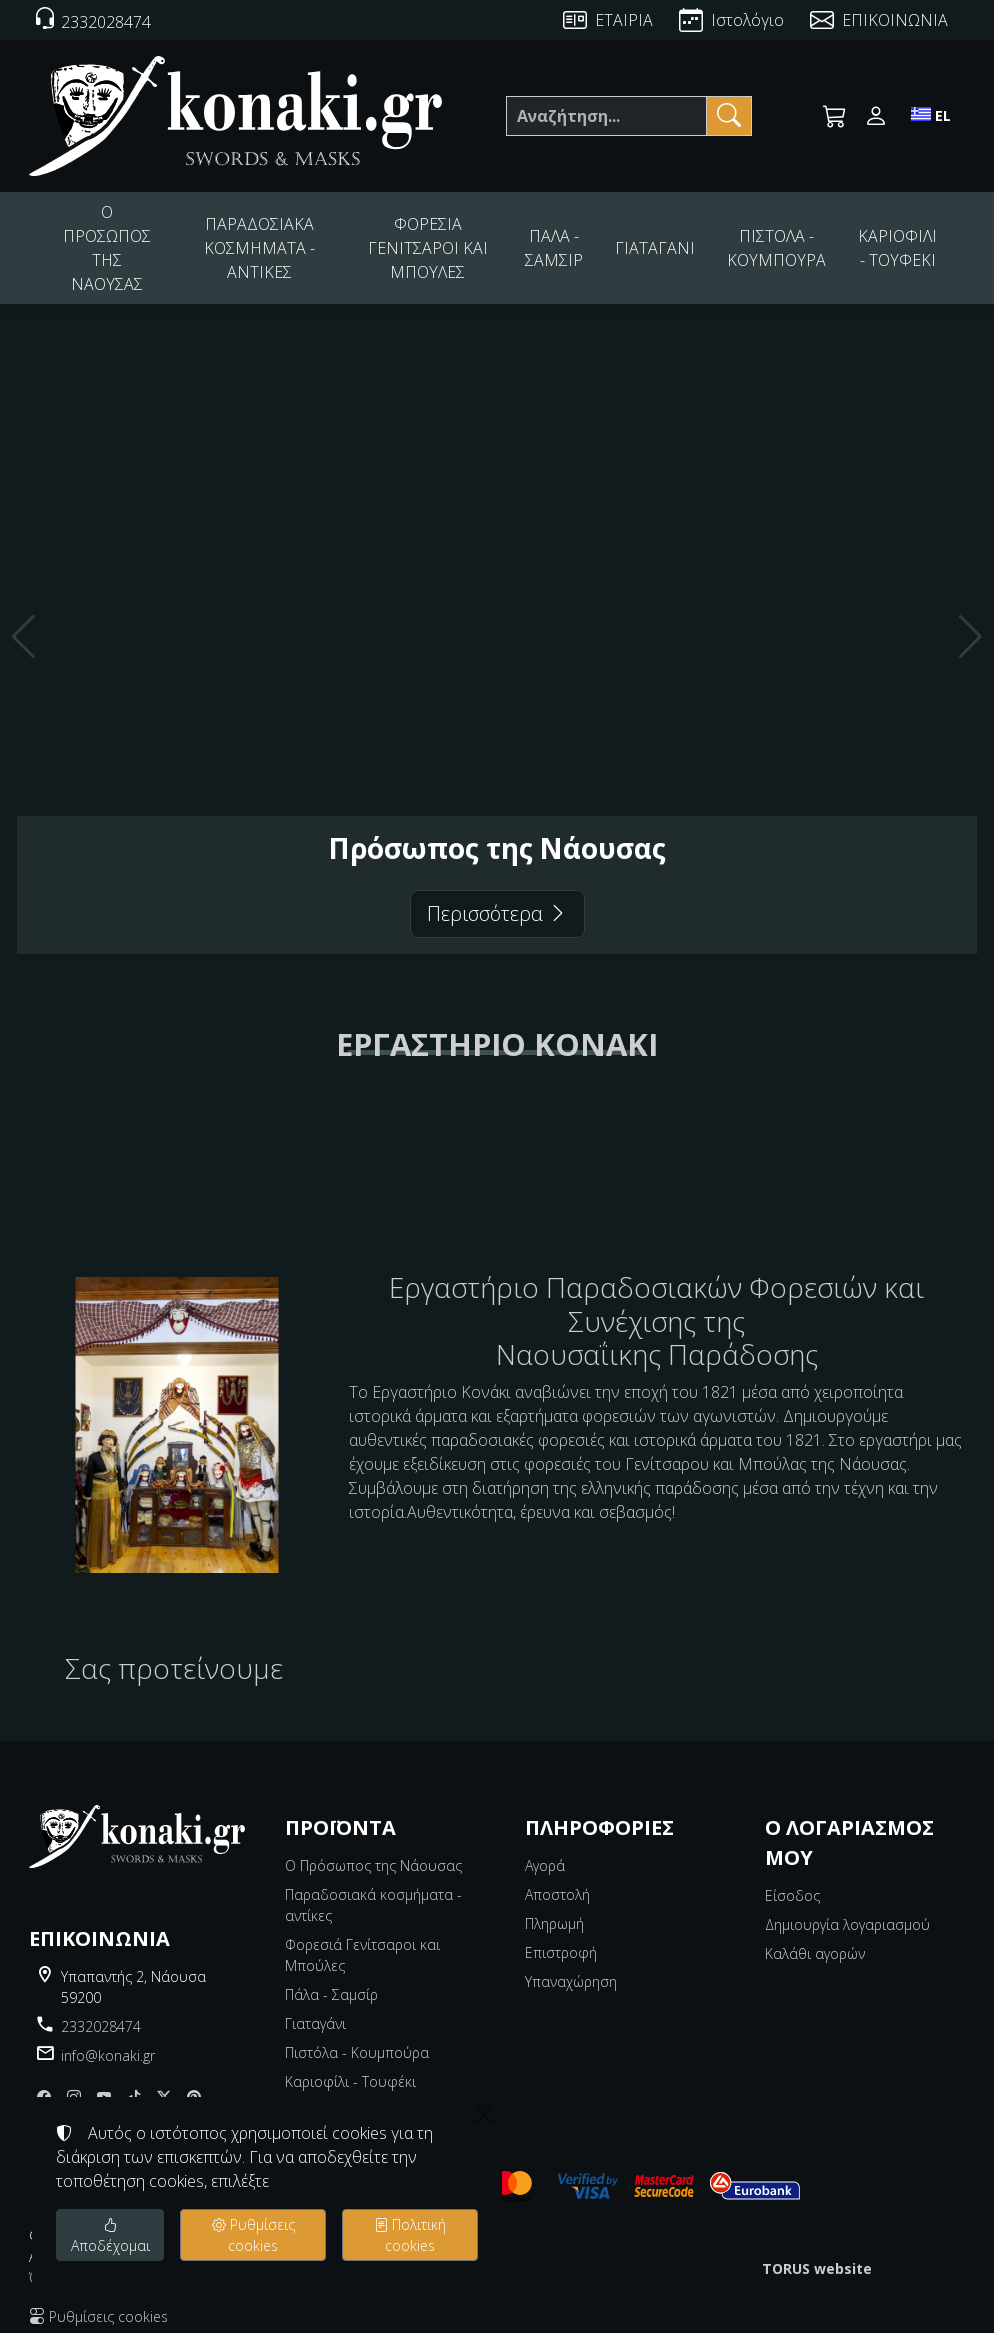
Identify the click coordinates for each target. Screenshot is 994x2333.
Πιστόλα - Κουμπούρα (357, 2035)
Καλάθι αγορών (815, 1936)
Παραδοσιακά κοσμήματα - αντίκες (373, 1888)
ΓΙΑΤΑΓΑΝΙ (671, 239)
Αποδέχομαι (110, 2235)
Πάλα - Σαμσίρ (331, 1977)
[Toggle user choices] (876, 116)
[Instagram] (74, 2079)
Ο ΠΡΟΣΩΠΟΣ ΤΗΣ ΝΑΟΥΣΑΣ (110, 239)
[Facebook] (44, 2079)
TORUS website (817, 2251)
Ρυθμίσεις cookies (253, 2235)
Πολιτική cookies (410, 2235)
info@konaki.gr (108, 2038)
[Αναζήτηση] (606, 116)
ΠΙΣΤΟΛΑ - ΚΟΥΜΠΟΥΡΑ (785, 239)
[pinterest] (194, 2079)
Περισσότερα (497, 896)
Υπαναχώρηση (571, 1964)
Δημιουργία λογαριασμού (847, 1907)
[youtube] (104, 2079)
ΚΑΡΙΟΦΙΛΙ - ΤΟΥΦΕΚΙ (899, 239)
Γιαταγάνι (315, 2006)
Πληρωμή (554, 1906)
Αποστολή (557, 1877)
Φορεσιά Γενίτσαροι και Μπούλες (362, 1938)
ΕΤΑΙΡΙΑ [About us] (624, 20)
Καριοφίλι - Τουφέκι (350, 2064)
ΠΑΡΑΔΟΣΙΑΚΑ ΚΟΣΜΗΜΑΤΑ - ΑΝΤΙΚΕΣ (271, 239)
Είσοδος (792, 1878)
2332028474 (101, 2009)
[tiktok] (134, 2079)
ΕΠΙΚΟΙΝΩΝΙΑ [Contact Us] (895, 20)
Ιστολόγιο (747, 20)
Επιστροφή (561, 1935)
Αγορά (545, 1848)
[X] (164, 2079)
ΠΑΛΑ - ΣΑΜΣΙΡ (575, 239)
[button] (835, 116)
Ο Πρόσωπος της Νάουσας (373, 1848)
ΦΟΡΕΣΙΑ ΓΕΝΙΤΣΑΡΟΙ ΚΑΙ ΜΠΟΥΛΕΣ (447, 239)
